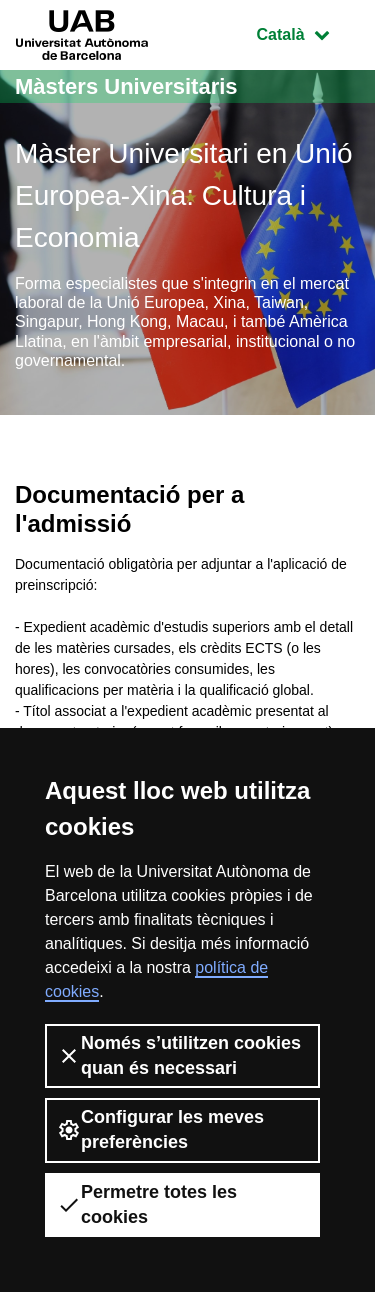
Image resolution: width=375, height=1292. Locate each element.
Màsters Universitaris (126, 86)
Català (308, 32)
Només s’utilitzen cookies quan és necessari (179, 1055)
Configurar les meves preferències (160, 1129)
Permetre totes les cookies (147, 1204)
